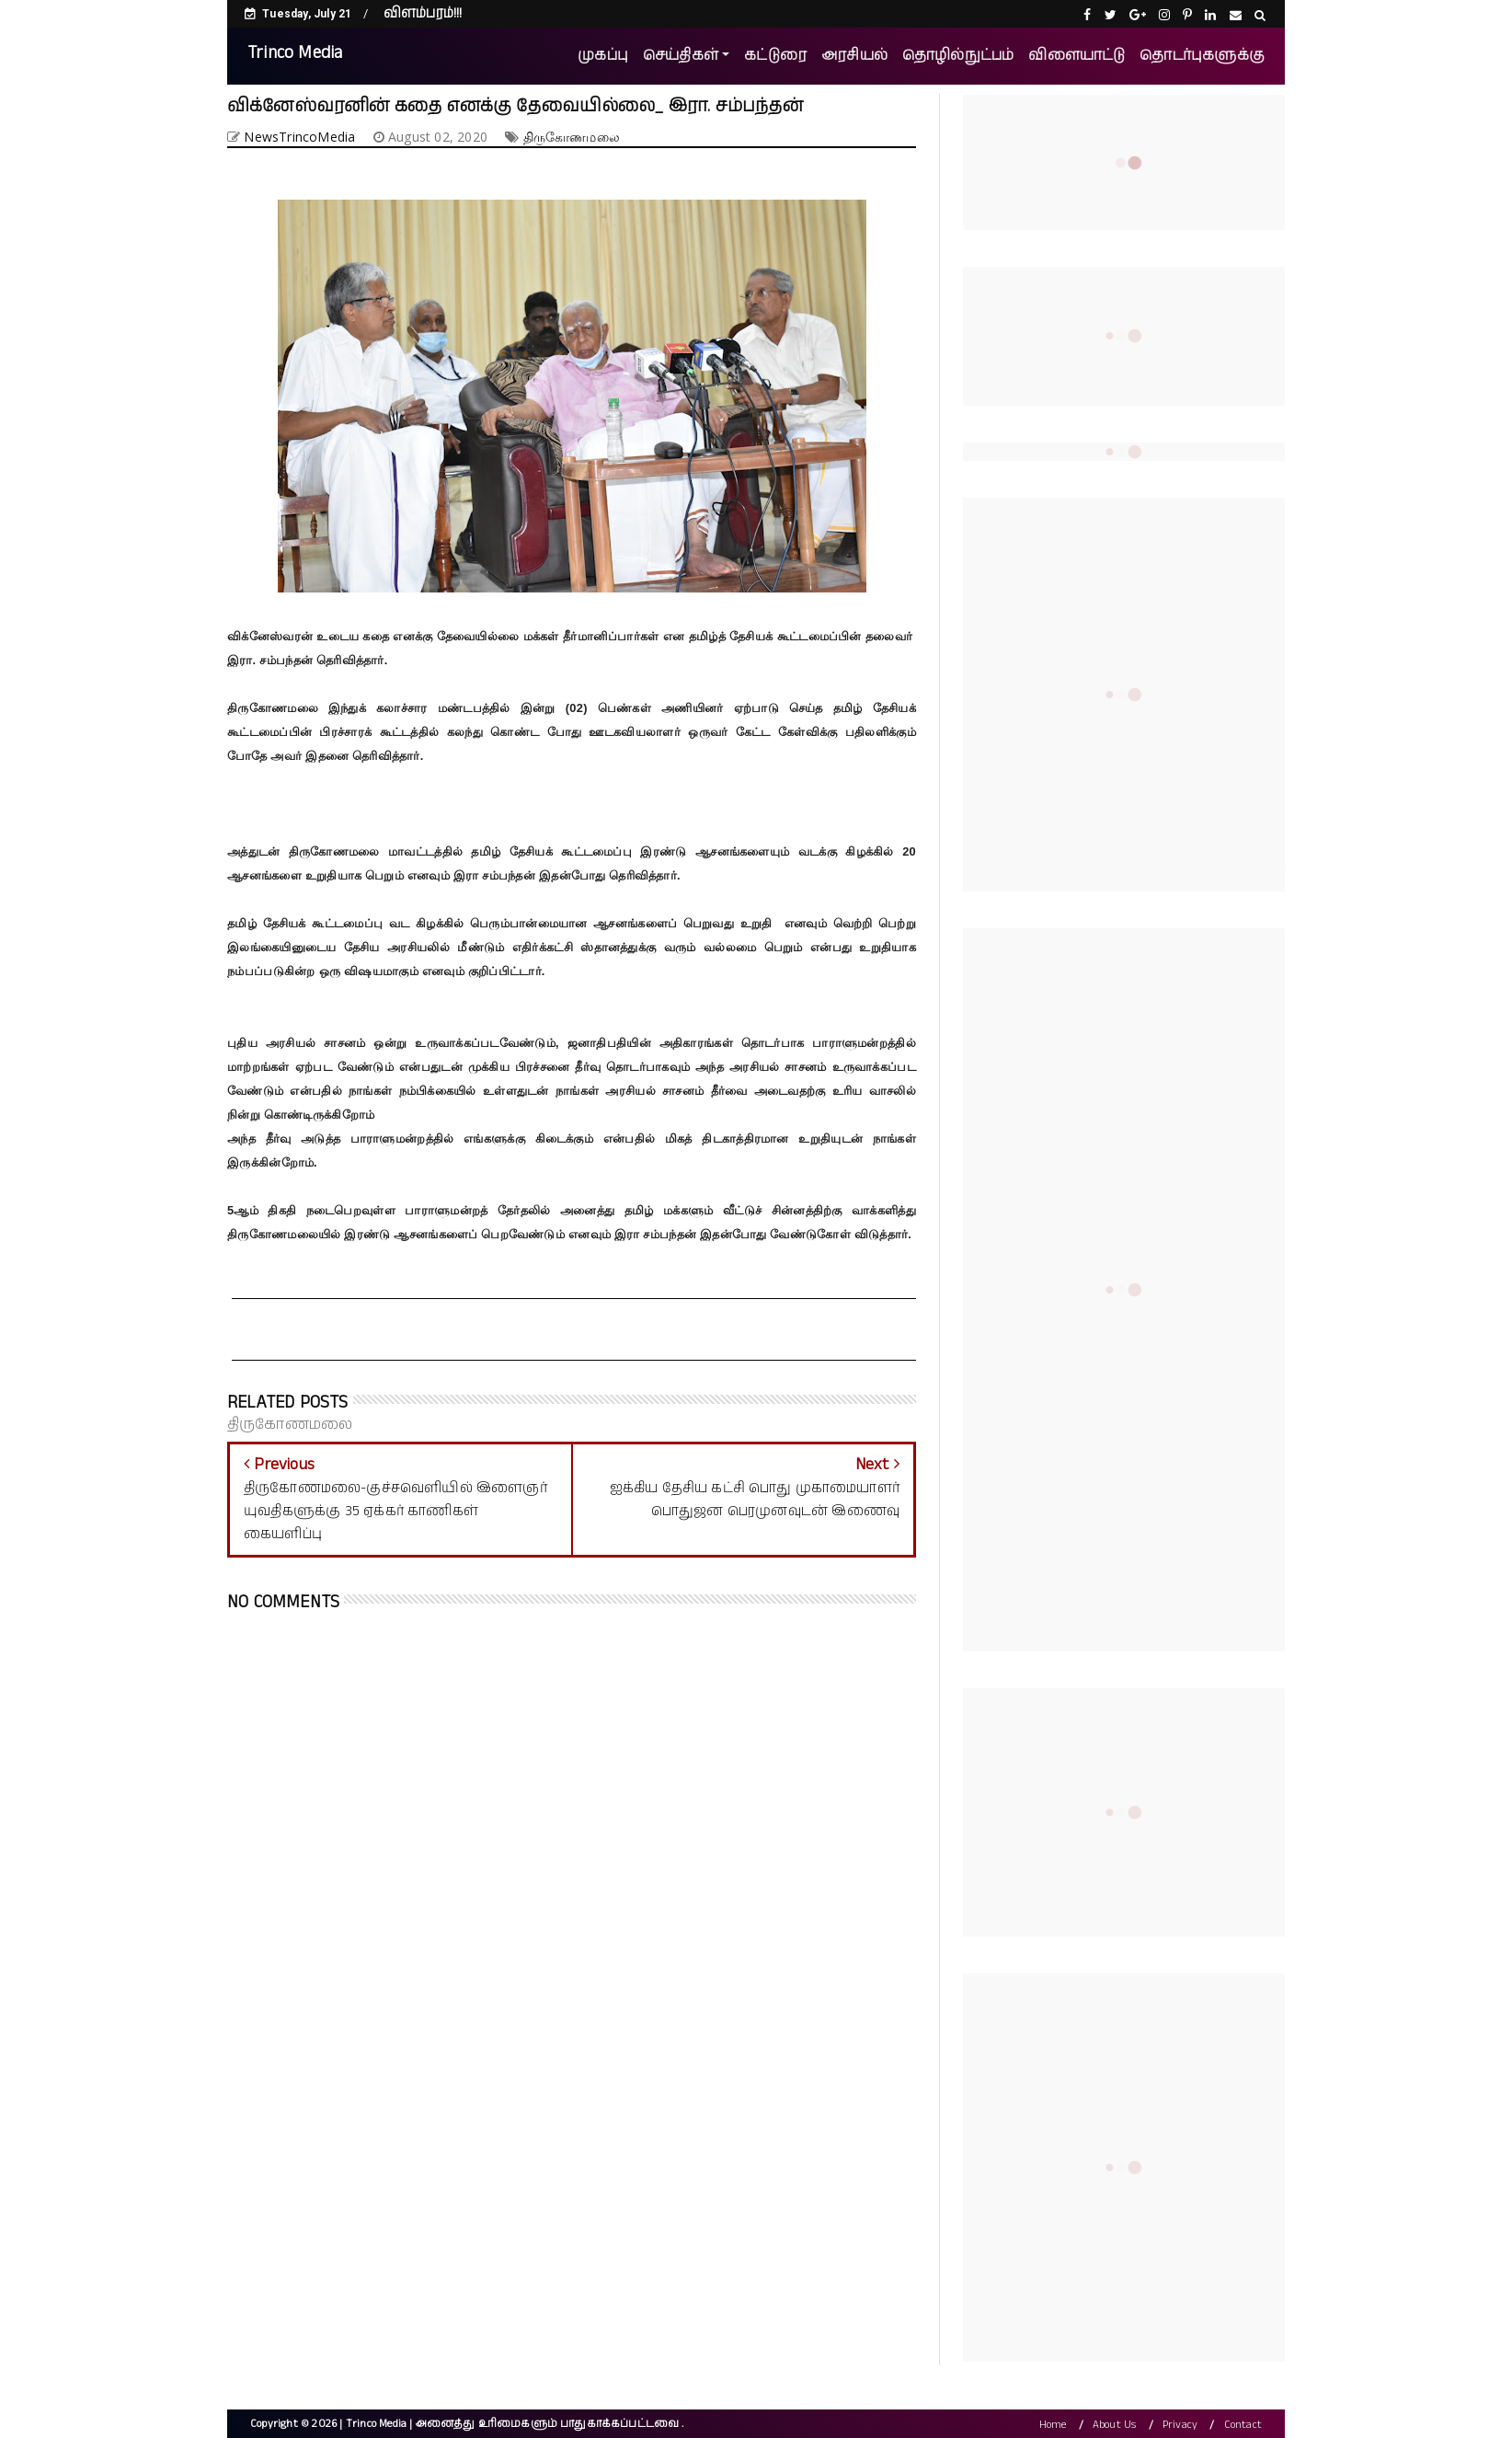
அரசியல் (854, 55)
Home (1053, 2425)
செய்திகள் (680, 55)
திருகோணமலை (571, 136)
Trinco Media (294, 52)
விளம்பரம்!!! (423, 13)
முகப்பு (603, 55)
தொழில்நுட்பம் (958, 55)
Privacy (1180, 2425)
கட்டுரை (775, 55)
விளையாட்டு (1076, 55)
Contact (1243, 2425)
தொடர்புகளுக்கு (1202, 55)
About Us (1115, 2425)
